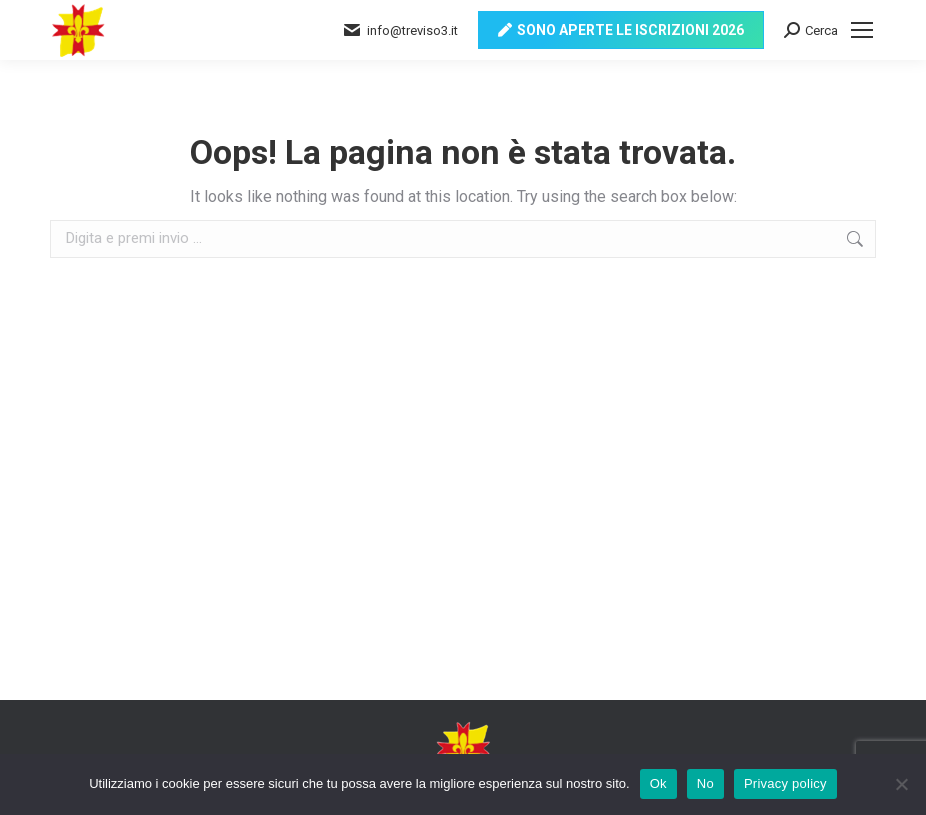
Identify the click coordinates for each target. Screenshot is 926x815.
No (705, 783)
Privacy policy (785, 783)
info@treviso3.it (400, 30)
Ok (658, 783)
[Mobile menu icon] (862, 30)
